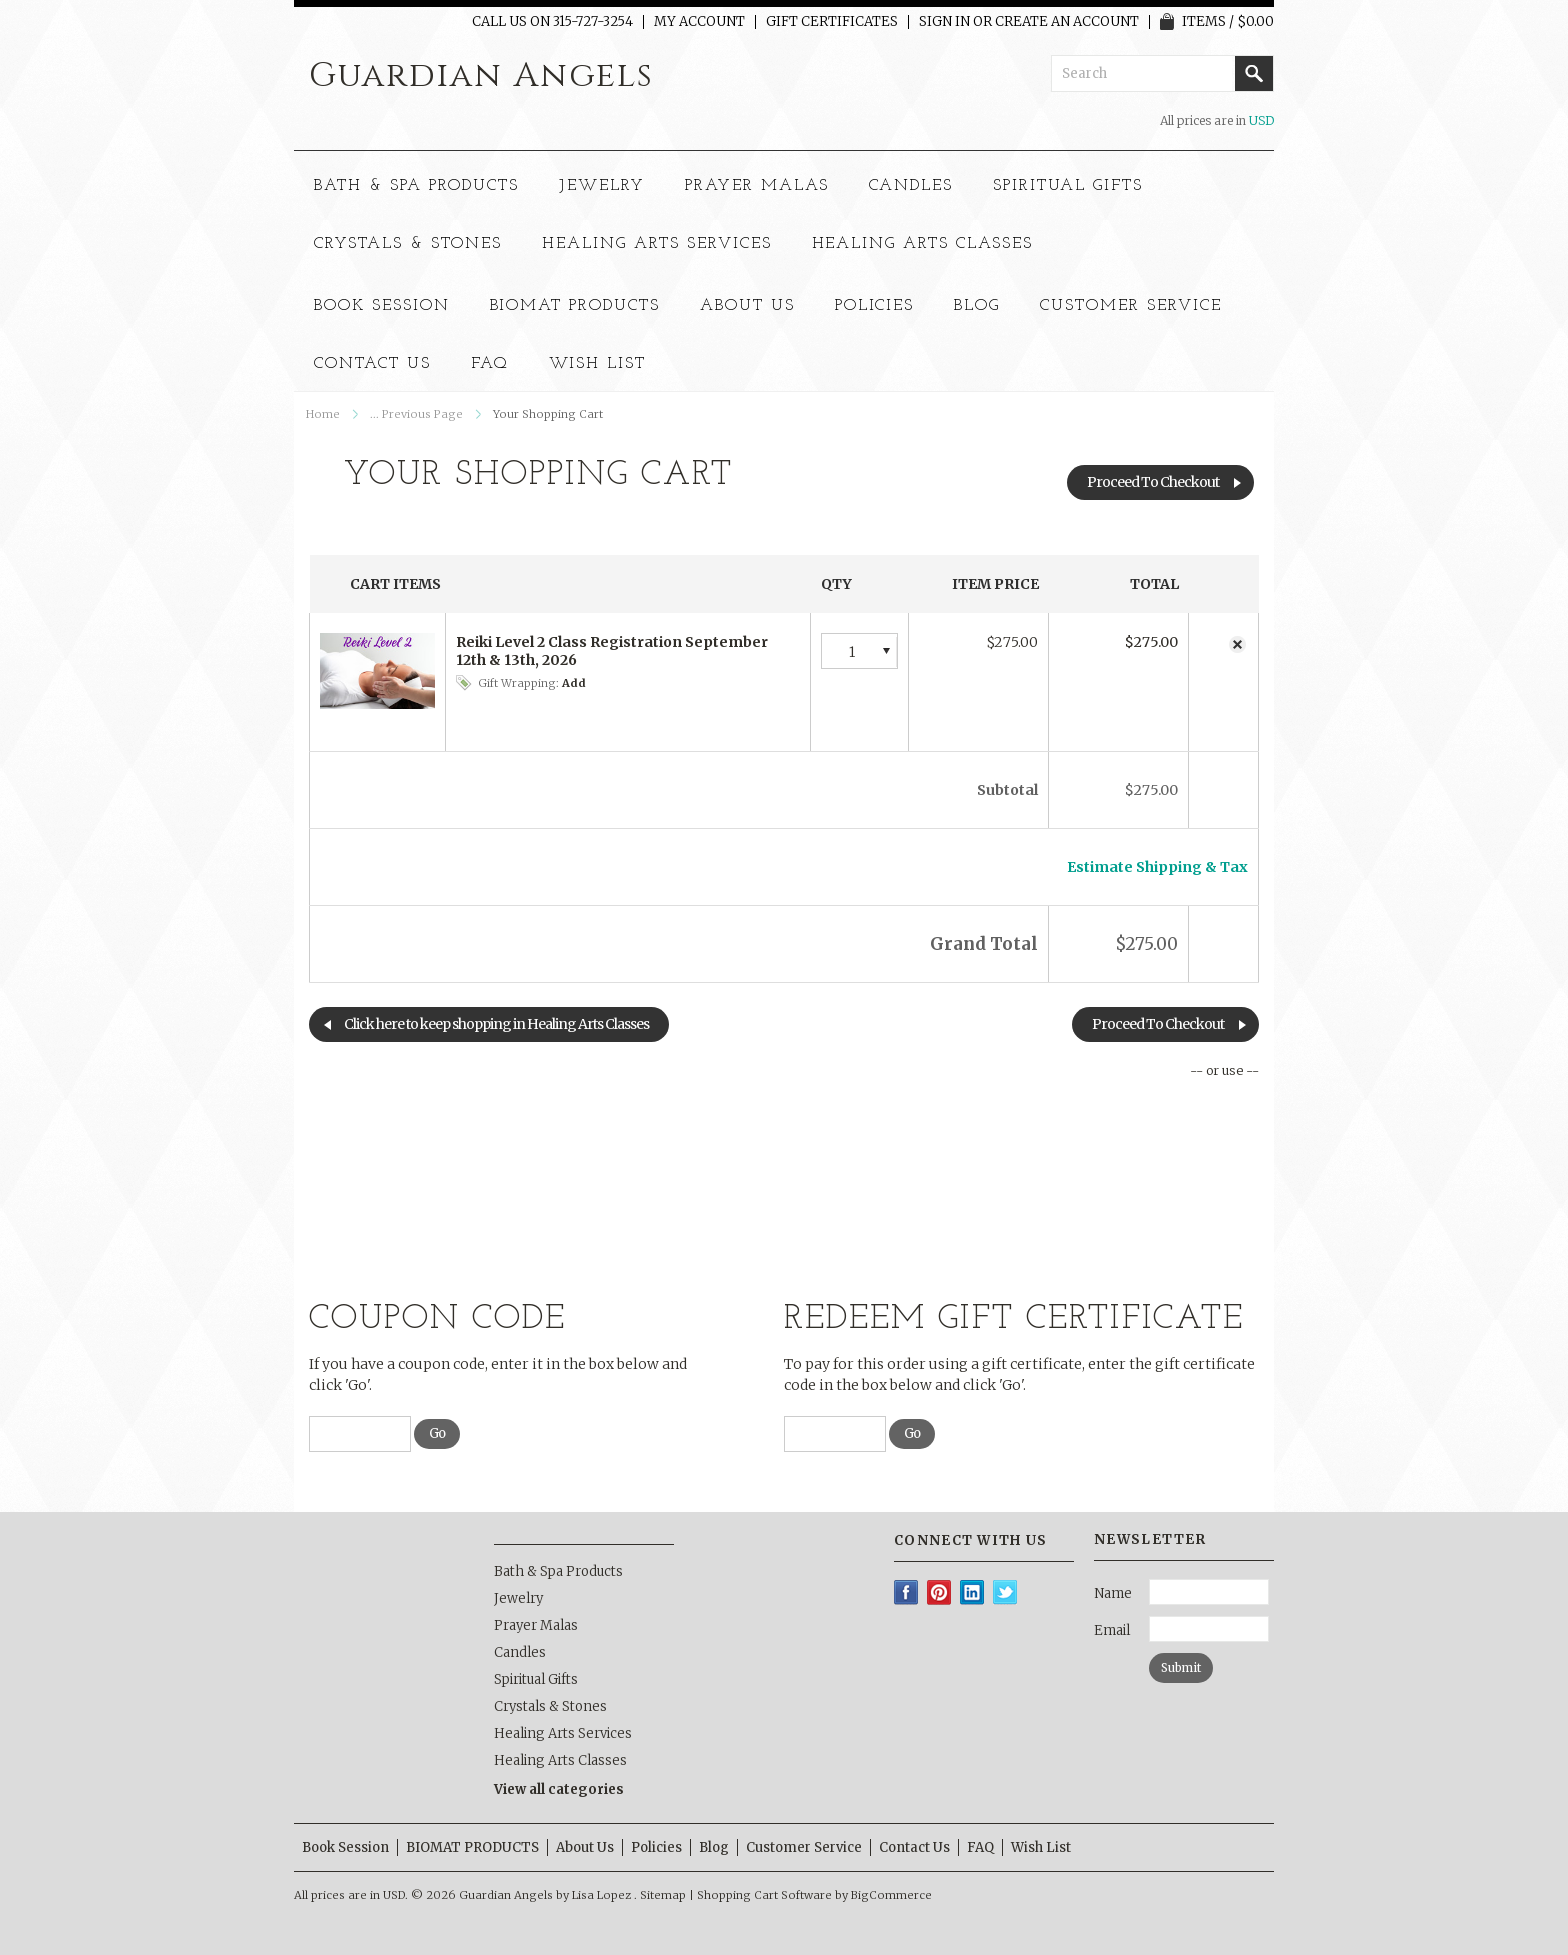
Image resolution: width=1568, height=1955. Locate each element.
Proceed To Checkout (1153, 482)
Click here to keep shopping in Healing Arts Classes (496, 1024)
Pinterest (939, 1592)
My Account (699, 22)
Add (574, 683)
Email (1112, 1630)
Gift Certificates (832, 22)
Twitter (1005, 1592)
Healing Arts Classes (922, 244)
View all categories (559, 1789)
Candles (911, 186)
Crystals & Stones (408, 244)
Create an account (1067, 22)
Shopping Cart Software (764, 1895)
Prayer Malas (757, 186)
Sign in (944, 22)
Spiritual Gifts (1067, 186)
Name (1113, 1593)
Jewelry (602, 186)
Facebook (906, 1592)
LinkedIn (972, 1592)
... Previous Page (416, 414)
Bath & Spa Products (416, 186)
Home (323, 414)
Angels (481, 76)
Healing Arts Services (656, 244)
